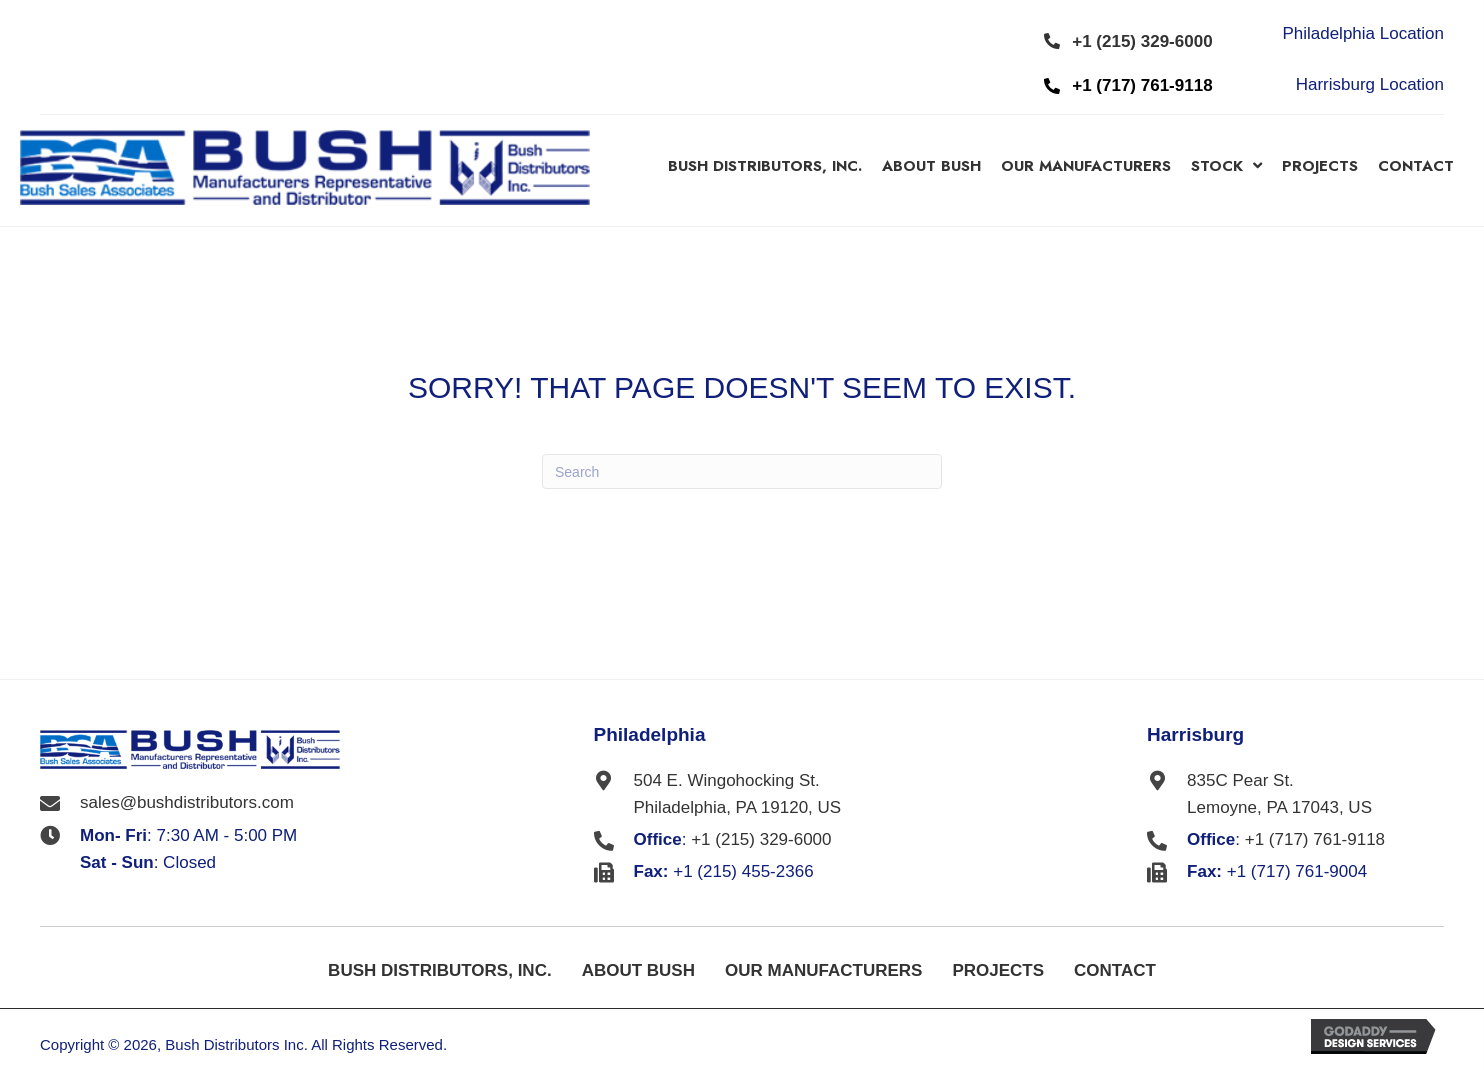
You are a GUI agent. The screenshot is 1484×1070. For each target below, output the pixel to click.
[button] (1128, 41)
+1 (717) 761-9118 (1315, 839)
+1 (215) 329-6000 (761, 839)
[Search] (742, 471)
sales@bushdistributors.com (187, 802)
